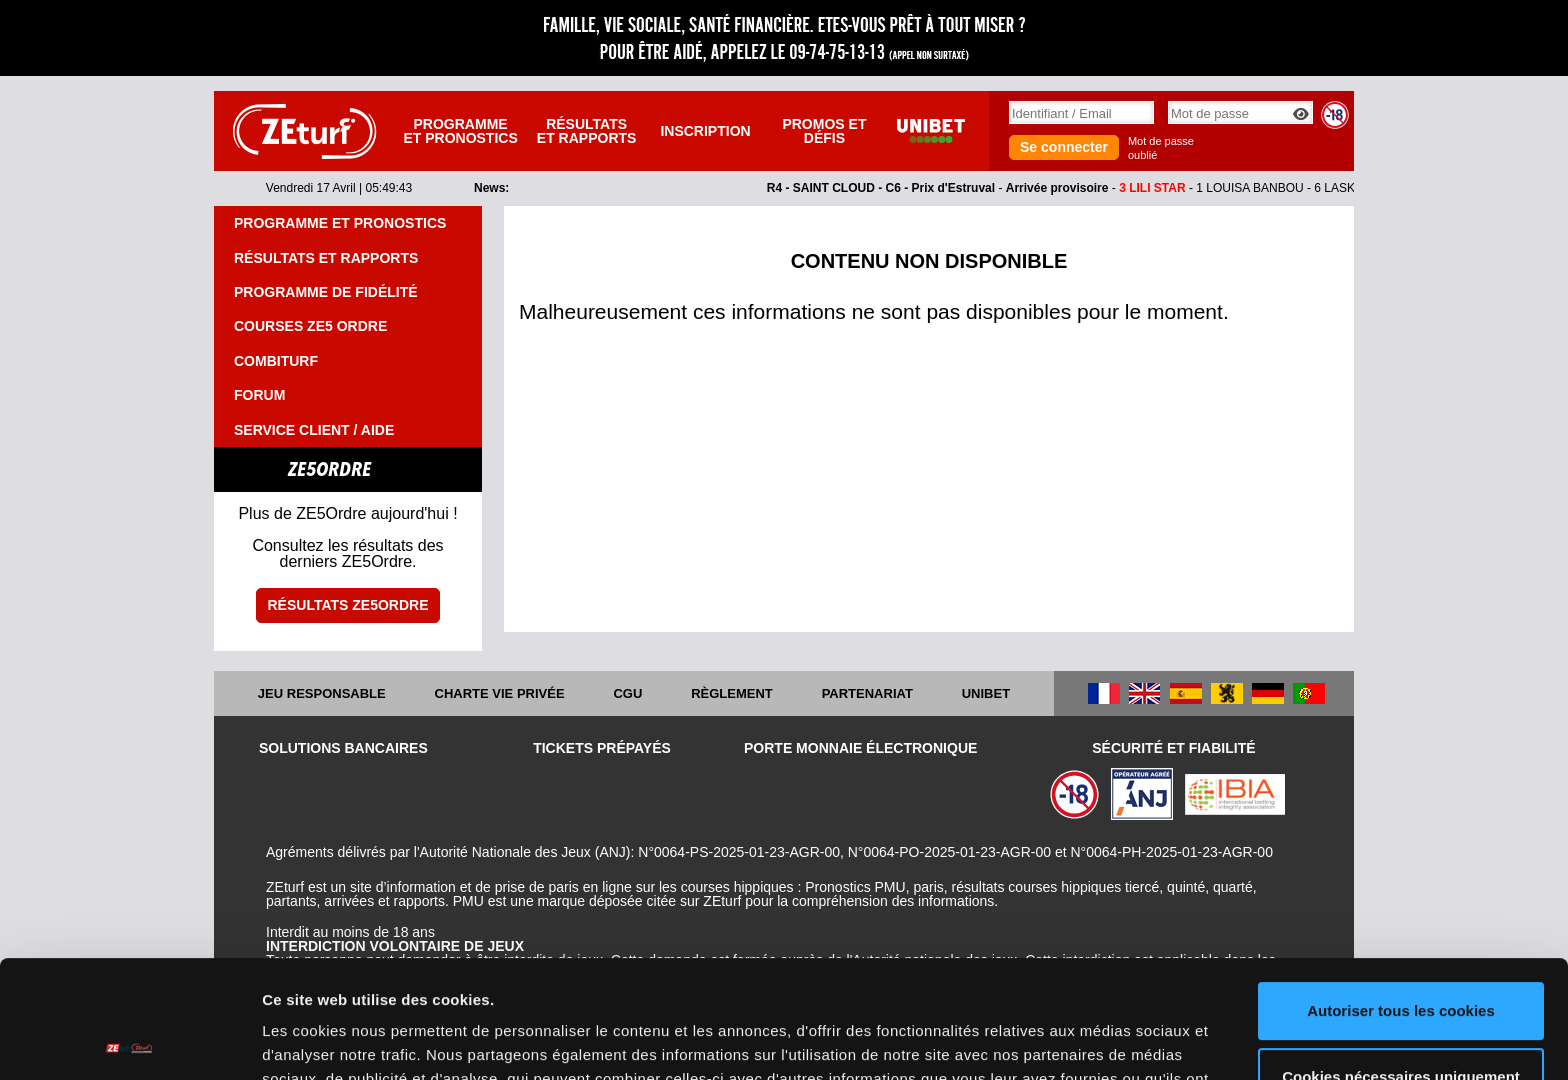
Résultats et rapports (587, 131)
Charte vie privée (500, 693)
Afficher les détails (329, 1040)
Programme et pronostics (460, 131)
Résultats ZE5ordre (347, 605)
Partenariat (867, 693)
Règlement (732, 693)
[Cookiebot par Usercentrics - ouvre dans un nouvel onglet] (129, 1041)
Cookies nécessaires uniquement (1401, 958)
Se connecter (1064, 147)
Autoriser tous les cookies (1401, 893)
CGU (627, 693)
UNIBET (986, 693)
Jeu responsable (322, 693)
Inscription (705, 131)
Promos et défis (824, 131)
